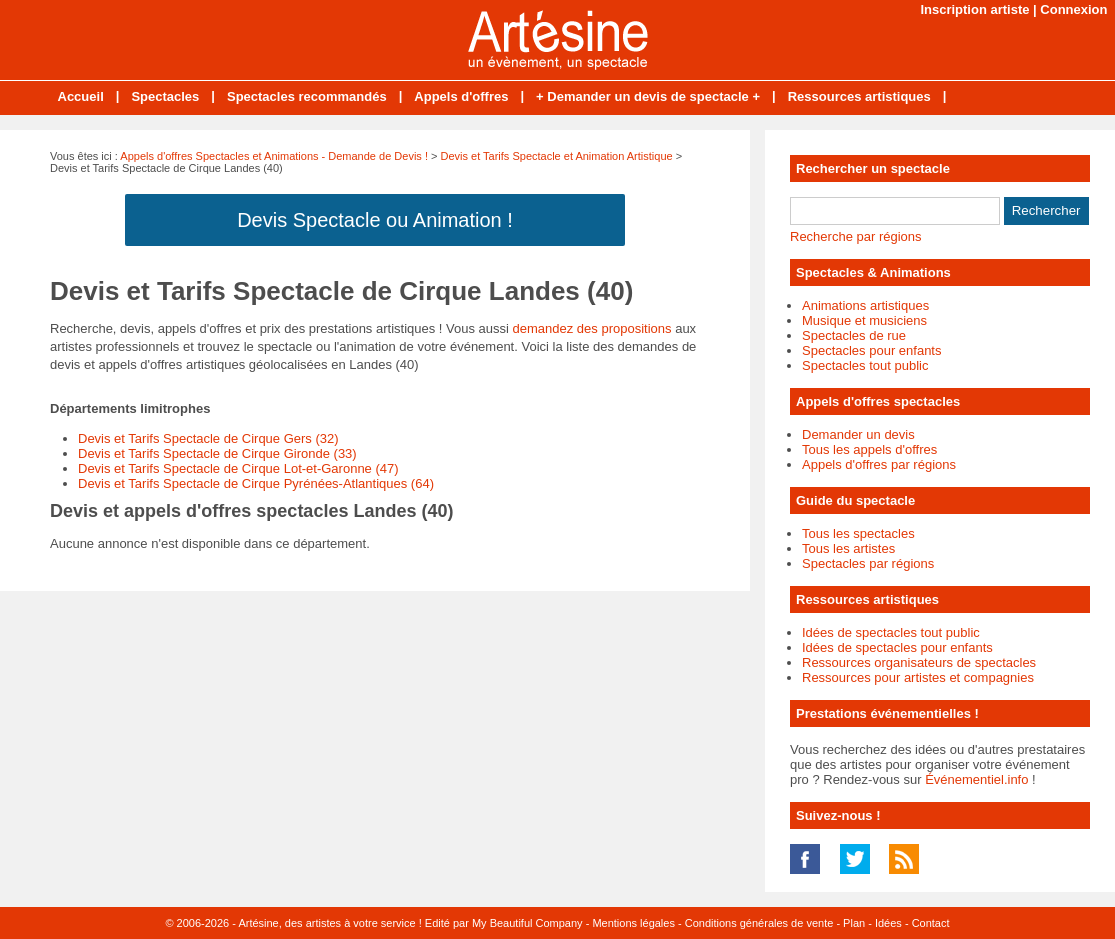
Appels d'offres (461, 96)
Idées (888, 923)
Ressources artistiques (859, 96)
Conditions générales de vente (759, 923)
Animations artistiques (865, 305)
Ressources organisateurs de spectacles (919, 662)
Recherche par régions (856, 236)
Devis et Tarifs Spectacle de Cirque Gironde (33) (217, 453)
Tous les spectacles (858, 533)
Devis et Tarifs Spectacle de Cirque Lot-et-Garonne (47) (238, 468)
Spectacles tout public (865, 365)
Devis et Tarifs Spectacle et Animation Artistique (557, 156)
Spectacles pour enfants (871, 350)
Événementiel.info (976, 779)
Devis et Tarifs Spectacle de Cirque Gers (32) (208, 438)
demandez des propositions (592, 328)
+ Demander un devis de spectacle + (648, 96)
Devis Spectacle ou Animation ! (375, 220)
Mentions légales (633, 923)
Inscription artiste (974, 9)
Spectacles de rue (854, 335)
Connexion (1073, 9)
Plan (854, 923)
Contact (931, 923)
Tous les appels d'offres (869, 449)
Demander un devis (858, 434)
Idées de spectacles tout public (891, 632)
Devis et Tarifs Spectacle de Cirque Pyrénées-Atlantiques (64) (256, 483)
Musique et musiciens (864, 320)
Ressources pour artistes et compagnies (918, 677)
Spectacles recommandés (307, 96)
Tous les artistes (848, 548)
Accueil (81, 96)
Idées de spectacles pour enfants (897, 647)
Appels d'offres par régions (879, 464)
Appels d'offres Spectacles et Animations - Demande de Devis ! (274, 156)
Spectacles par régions (868, 563)
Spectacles (165, 96)
